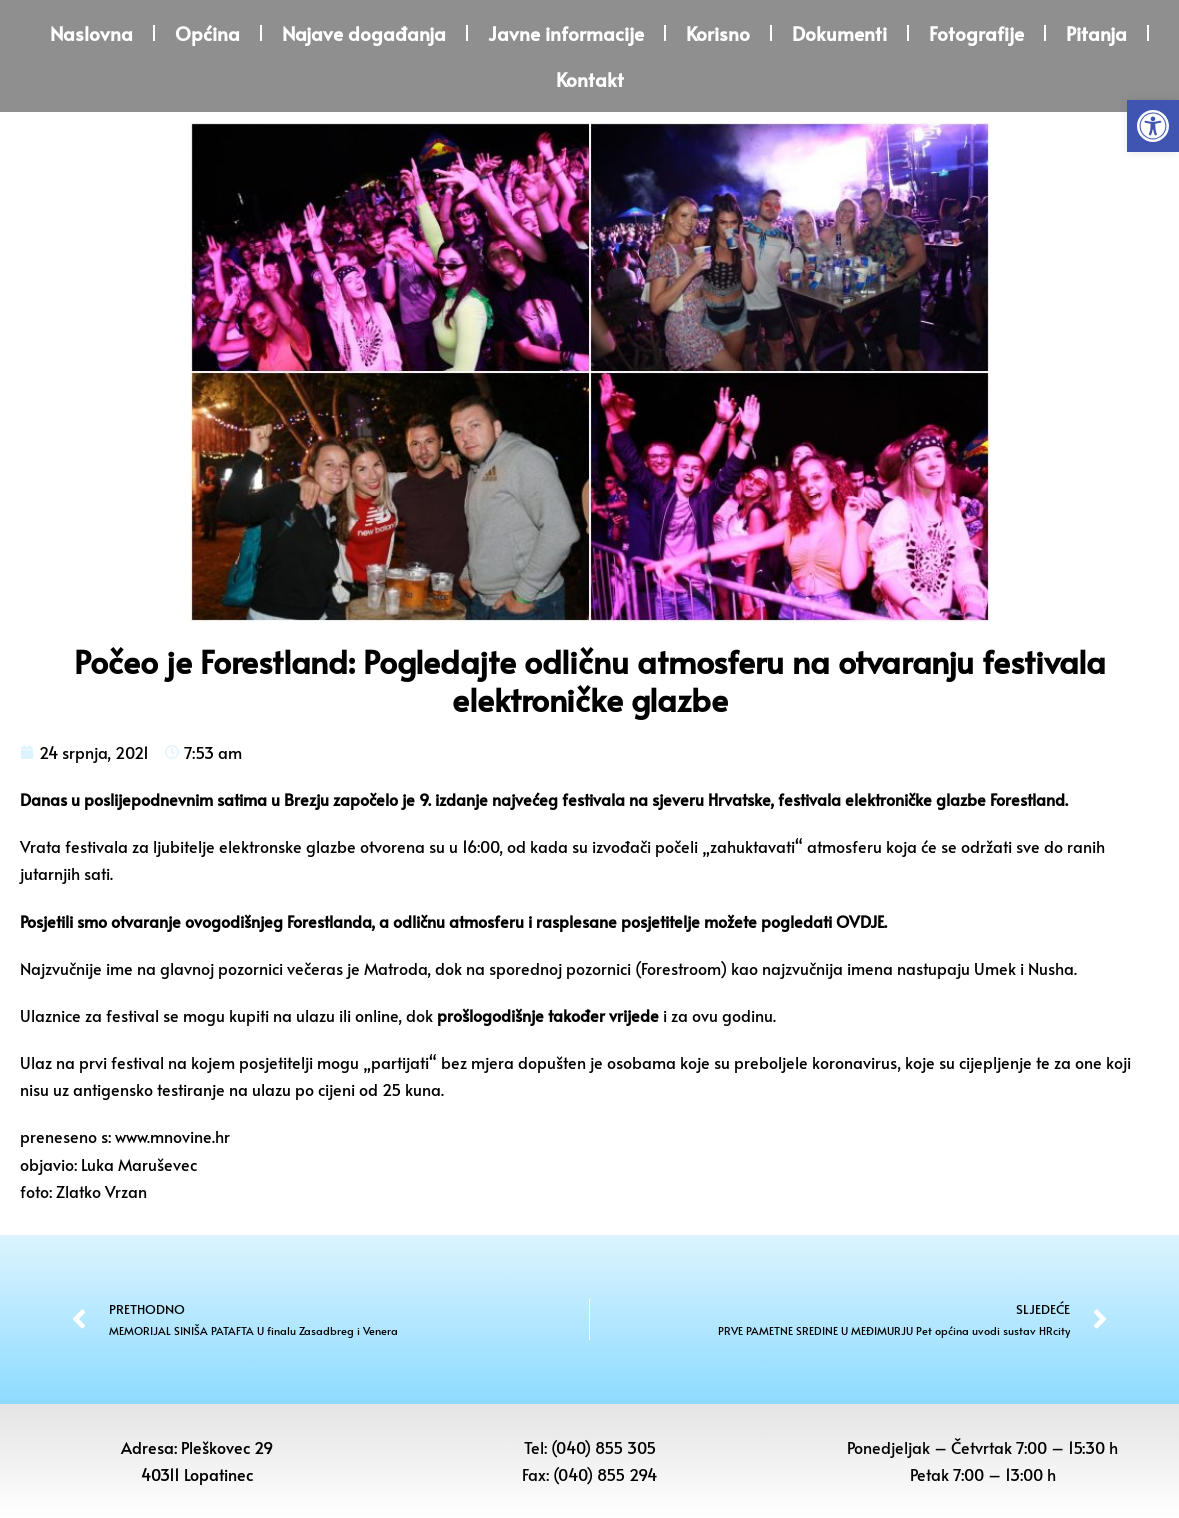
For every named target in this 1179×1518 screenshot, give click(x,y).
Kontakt (590, 79)
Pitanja (1096, 33)
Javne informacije (566, 33)
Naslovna (91, 33)
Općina (207, 33)
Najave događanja (364, 33)
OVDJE (860, 921)
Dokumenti (839, 33)
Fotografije (976, 33)
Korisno (718, 33)
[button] (1153, 126)
